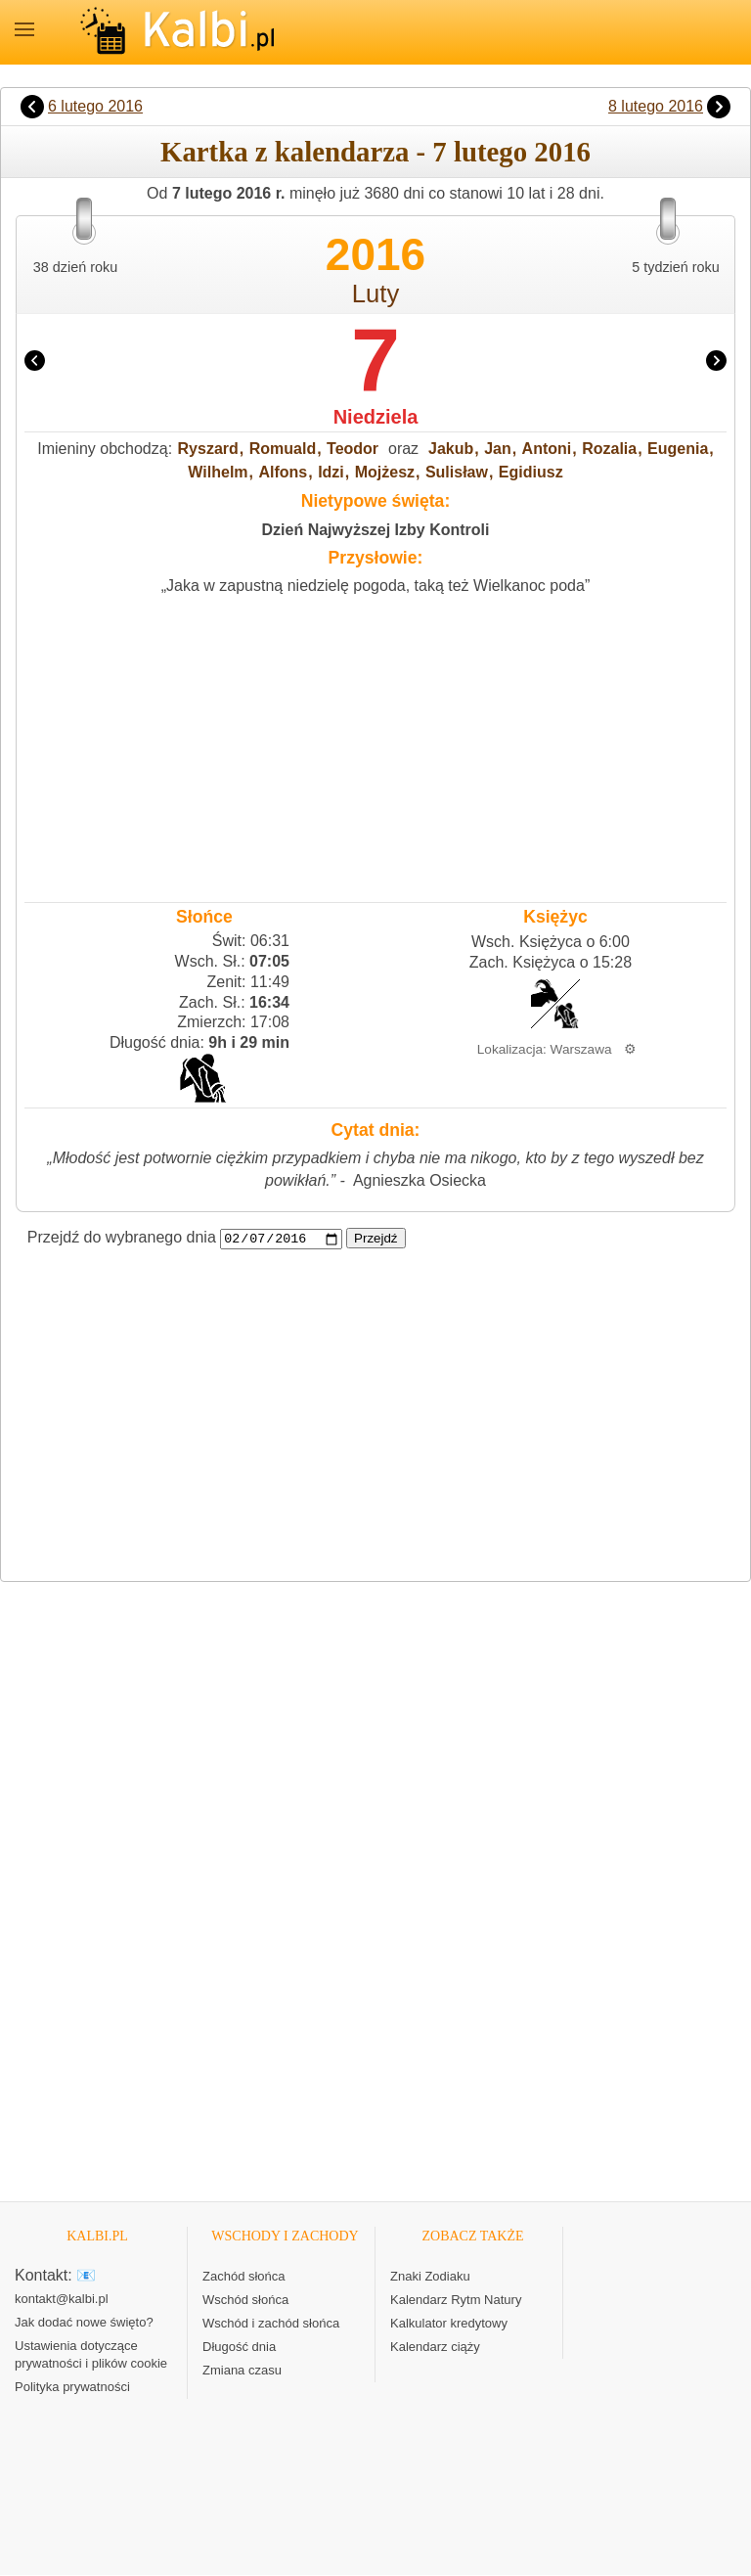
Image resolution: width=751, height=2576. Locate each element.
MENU (24, 29)
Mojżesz (385, 472)
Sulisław (456, 472)
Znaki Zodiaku (430, 2277)
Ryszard (208, 448)
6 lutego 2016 (95, 106)
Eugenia (677, 448)
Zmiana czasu (242, 2371)
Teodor (352, 448)
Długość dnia (239, 2347)
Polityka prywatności (72, 2387)
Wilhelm (217, 472)
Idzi (331, 472)
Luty (375, 293)
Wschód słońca (245, 2300)
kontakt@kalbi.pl (62, 2299)
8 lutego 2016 (655, 106)
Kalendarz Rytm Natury (455, 2300)
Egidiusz (531, 472)
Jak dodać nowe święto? (84, 2323)
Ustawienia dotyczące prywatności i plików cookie (91, 2355)
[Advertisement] (375, 744)
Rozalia (609, 448)
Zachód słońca (244, 2277)
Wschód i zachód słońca (270, 2324)
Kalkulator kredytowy (449, 2324)
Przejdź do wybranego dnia (121, 1238)
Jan (497, 448)
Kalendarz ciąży (435, 2347)
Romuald (282, 448)
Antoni (547, 448)
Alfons (282, 472)
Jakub (450, 448)
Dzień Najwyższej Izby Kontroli (376, 529)
